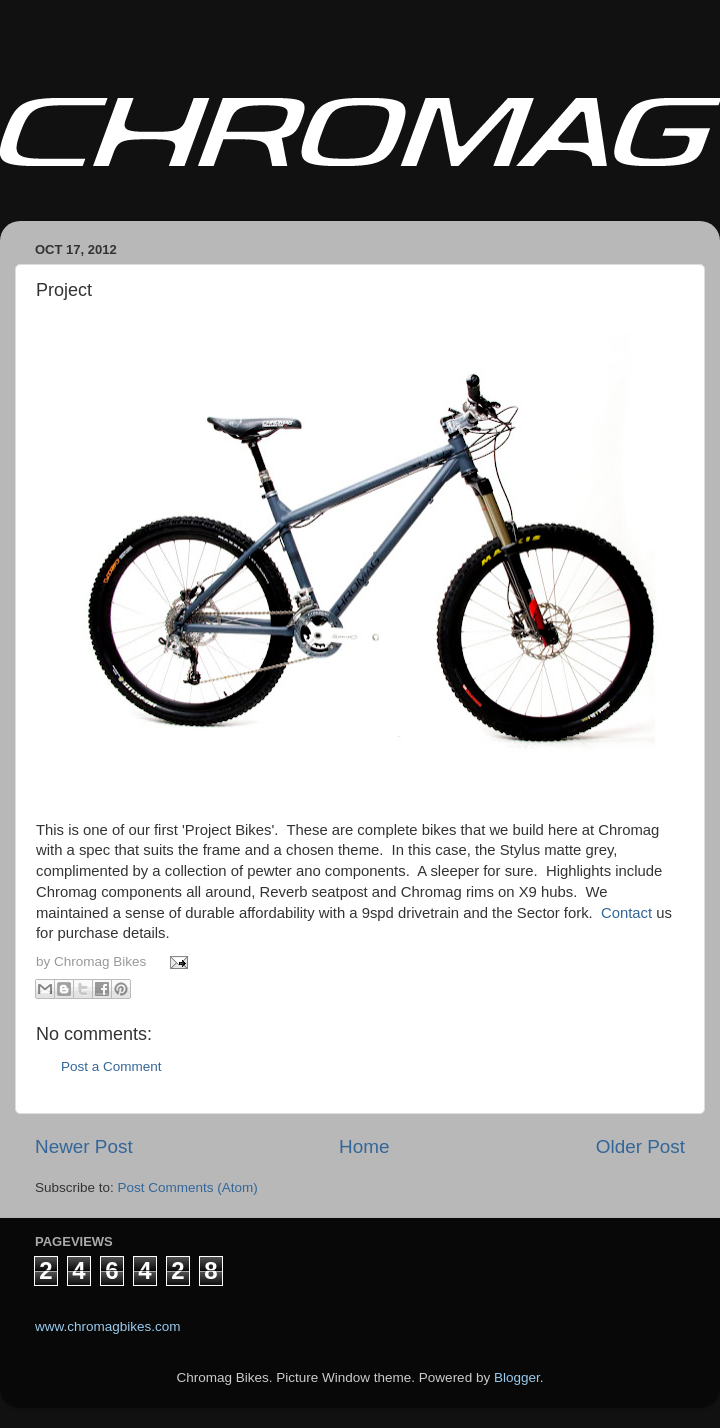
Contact (626, 913)
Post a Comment (111, 1066)
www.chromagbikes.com (108, 1326)
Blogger (517, 1377)
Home (364, 1146)
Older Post (640, 1146)
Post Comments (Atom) (188, 1187)
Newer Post (84, 1146)
